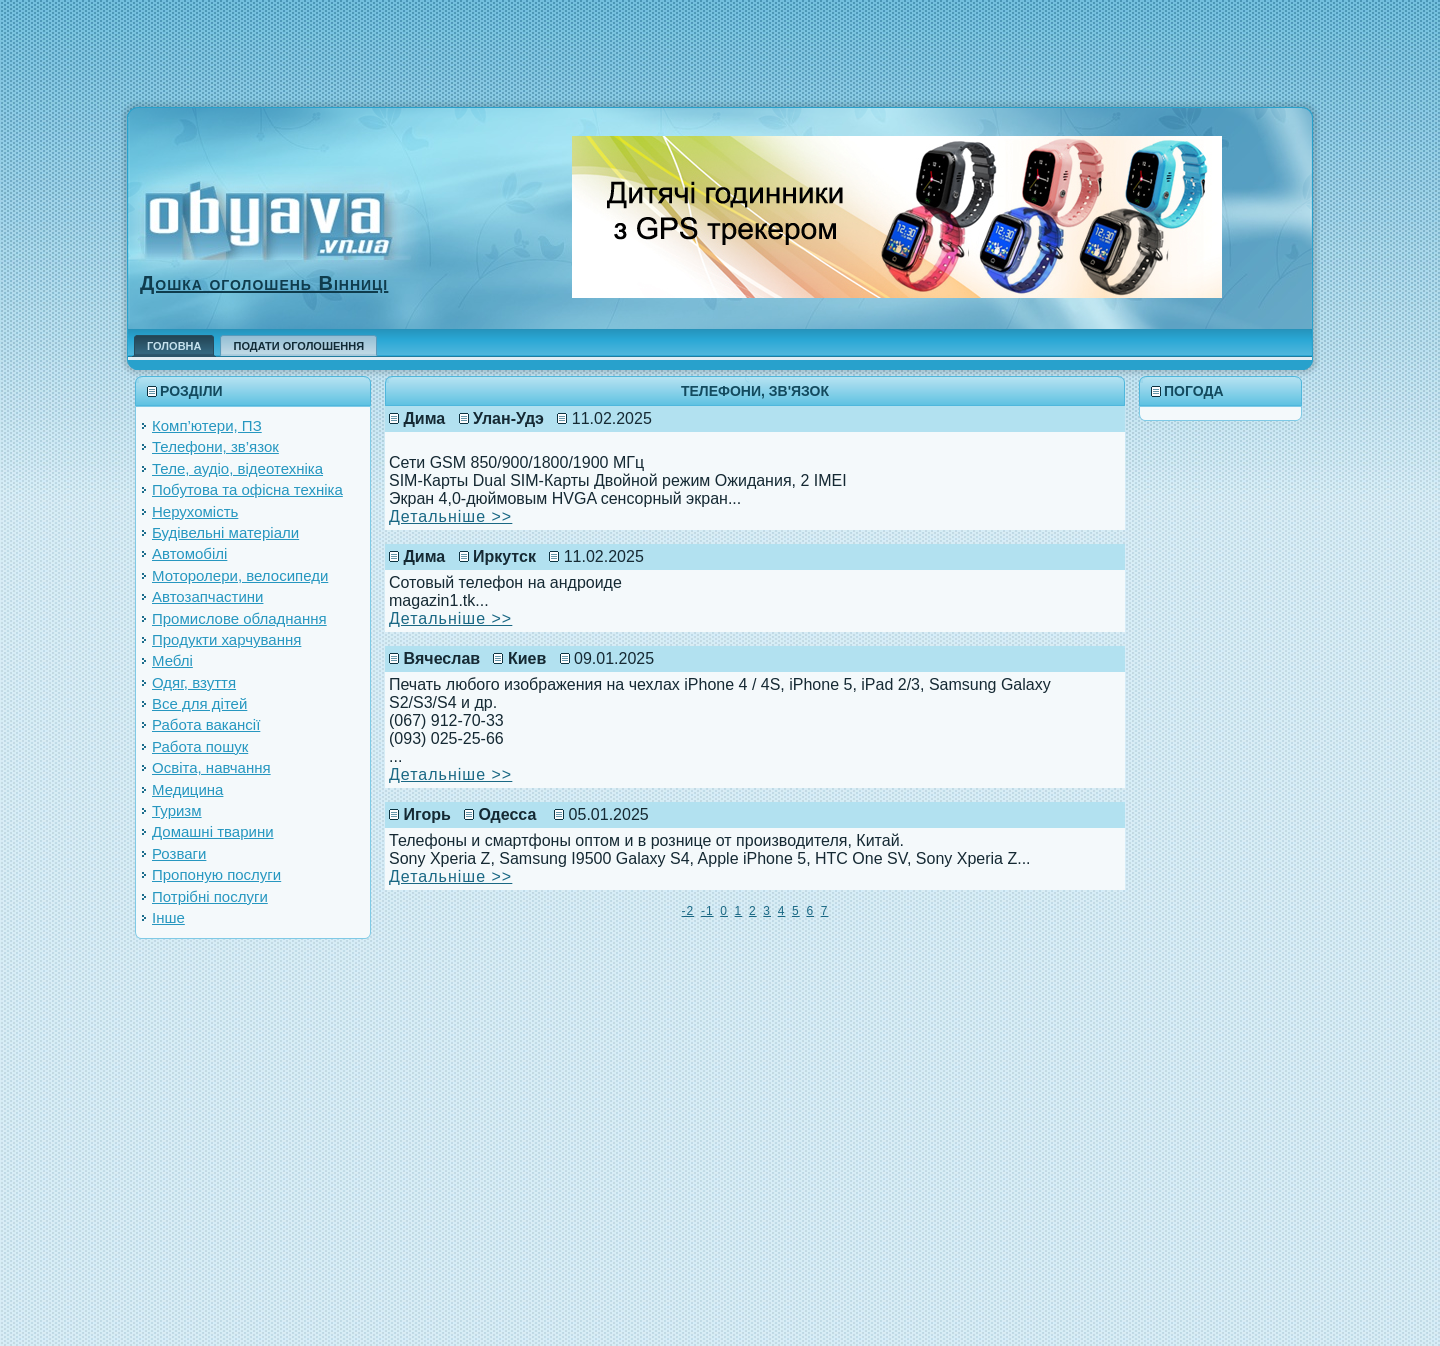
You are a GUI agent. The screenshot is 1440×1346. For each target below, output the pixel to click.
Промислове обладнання (239, 618)
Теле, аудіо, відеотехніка (237, 468)
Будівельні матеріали (225, 532)
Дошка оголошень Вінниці (264, 283)
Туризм (177, 810)
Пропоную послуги (216, 874)
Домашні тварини (213, 831)
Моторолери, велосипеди (240, 575)
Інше (168, 917)
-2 (688, 911)
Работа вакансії (206, 724)
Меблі (172, 660)
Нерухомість (195, 511)
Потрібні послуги (210, 896)
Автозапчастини (207, 596)
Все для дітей (199, 703)
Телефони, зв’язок (215, 446)
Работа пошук (200, 746)
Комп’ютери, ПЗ (207, 425)
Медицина (187, 789)
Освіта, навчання (211, 767)
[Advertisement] (720, 45)
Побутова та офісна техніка (247, 489)
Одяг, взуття (194, 682)
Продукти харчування (226, 639)
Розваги (179, 853)
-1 (707, 911)
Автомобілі (189, 553)
